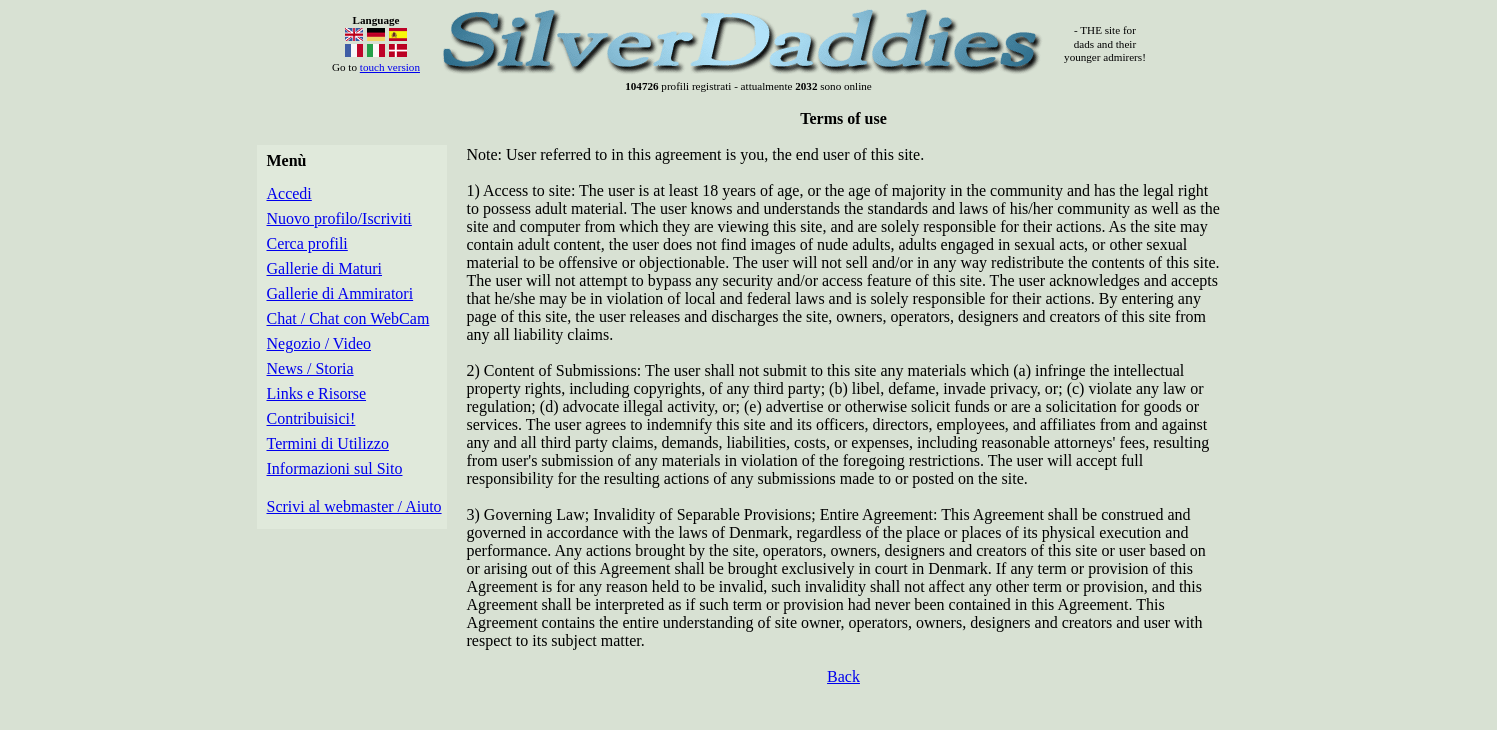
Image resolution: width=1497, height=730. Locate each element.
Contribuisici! (311, 418)
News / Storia (310, 368)
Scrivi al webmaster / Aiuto (354, 506)
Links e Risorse (317, 393)
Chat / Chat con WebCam (348, 318)
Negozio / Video (319, 343)
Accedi (289, 193)
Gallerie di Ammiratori (340, 293)
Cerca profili (307, 243)
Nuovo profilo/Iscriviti (339, 218)
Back (843, 676)
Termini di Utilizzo (328, 443)
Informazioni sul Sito (335, 468)
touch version (390, 67)
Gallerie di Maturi (325, 268)
